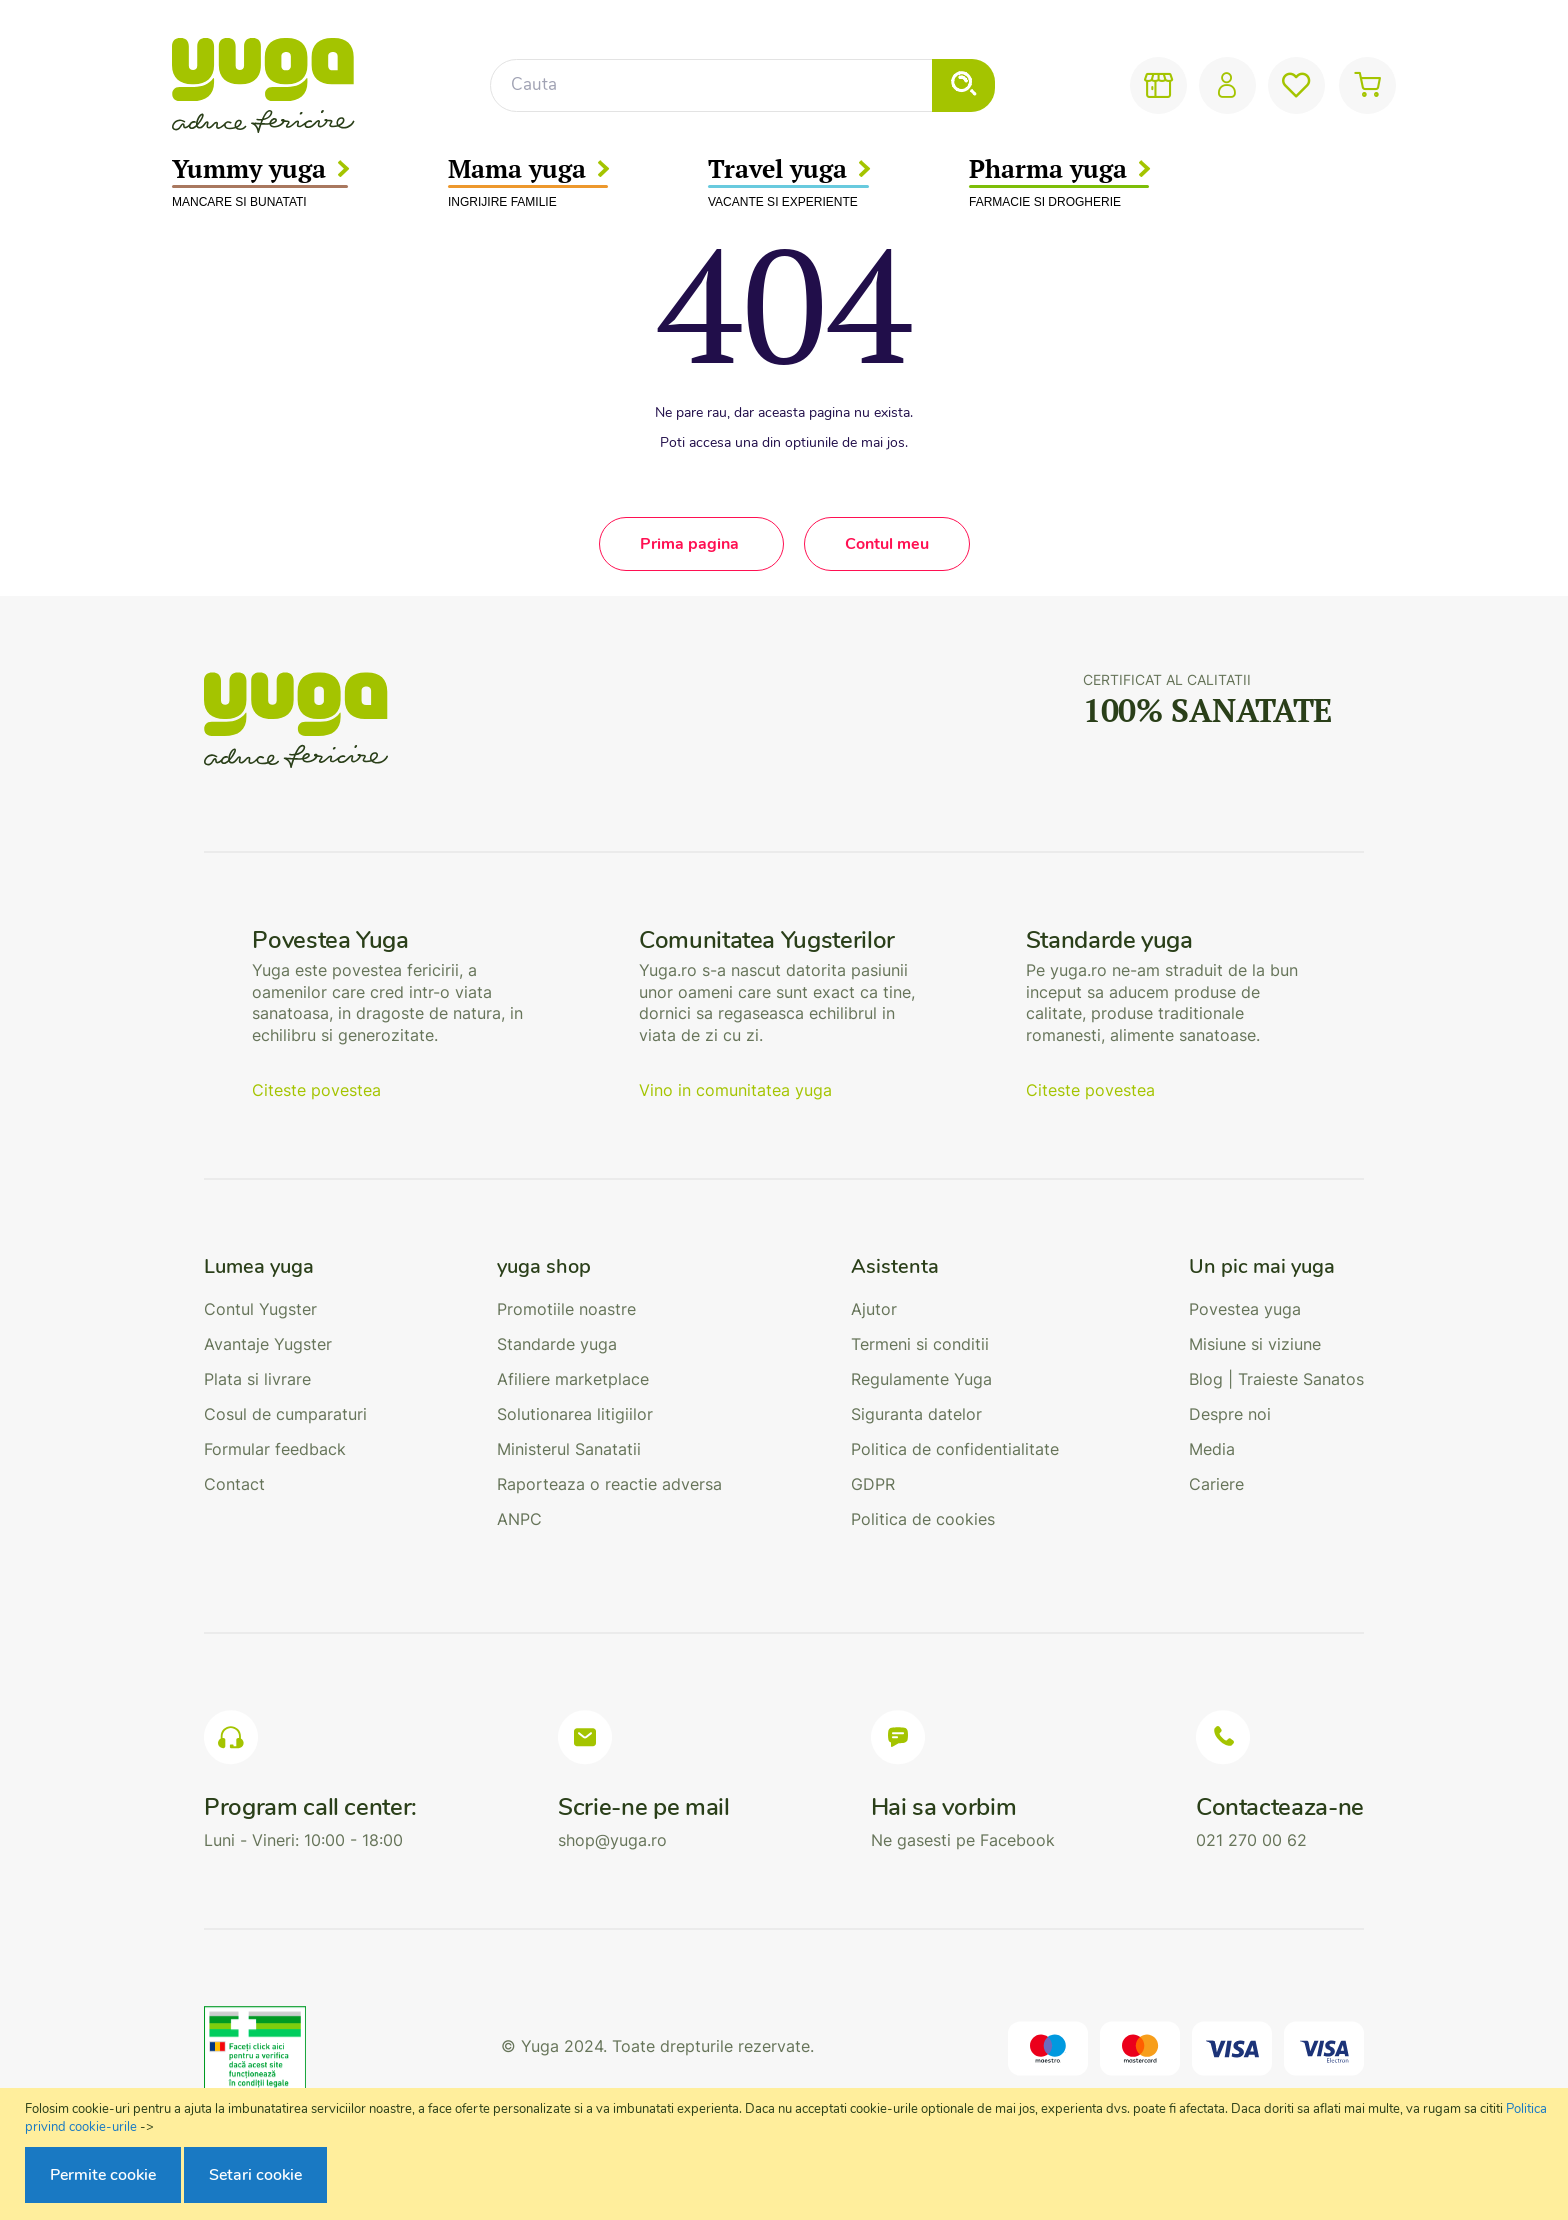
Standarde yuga (557, 1344)
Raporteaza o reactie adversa (609, 1484)
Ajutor (874, 1309)
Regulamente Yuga (921, 1379)
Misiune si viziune (1255, 1344)
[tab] (285, 1267)
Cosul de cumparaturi (285, 1414)
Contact (234, 1484)
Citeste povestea (316, 1090)
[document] (786, 2154)
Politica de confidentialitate (955, 1449)
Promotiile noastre (566, 1309)
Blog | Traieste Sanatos (1276, 1379)
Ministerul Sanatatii (569, 1449)
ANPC (519, 1519)
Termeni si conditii (920, 1344)
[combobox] (742, 85)
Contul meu (887, 544)
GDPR (873, 1484)
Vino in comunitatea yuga (735, 1090)
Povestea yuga (1245, 1309)
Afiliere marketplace (573, 1379)
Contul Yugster (260, 1309)
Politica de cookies (923, 1519)
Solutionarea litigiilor (575, 1414)
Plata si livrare (257, 1379)
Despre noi (1230, 1414)
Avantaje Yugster (268, 1344)
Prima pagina (691, 544)
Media (1212, 1449)
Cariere (1216, 1484)
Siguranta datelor (916, 1414)
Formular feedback (275, 1449)
